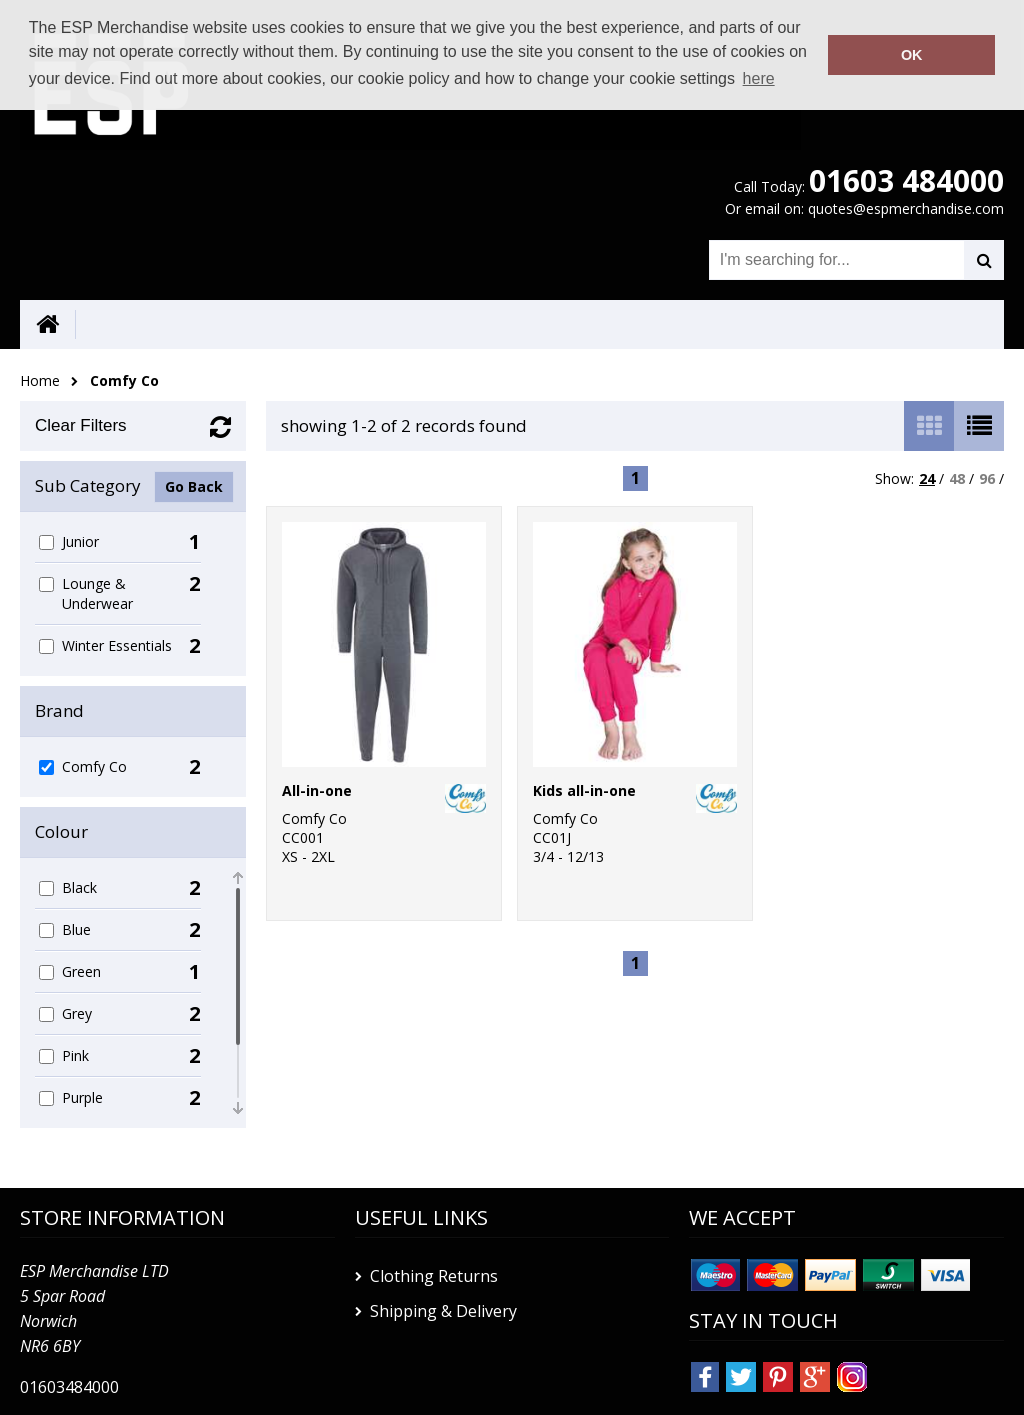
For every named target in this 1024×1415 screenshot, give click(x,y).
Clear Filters (81, 425)
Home (40, 380)
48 (957, 478)
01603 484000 (906, 180)
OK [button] (912, 55)
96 (987, 478)
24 (927, 478)
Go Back (194, 486)
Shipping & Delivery (443, 1311)
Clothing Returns (434, 1276)
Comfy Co (124, 380)
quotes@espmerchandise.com (906, 208)
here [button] (759, 78)
